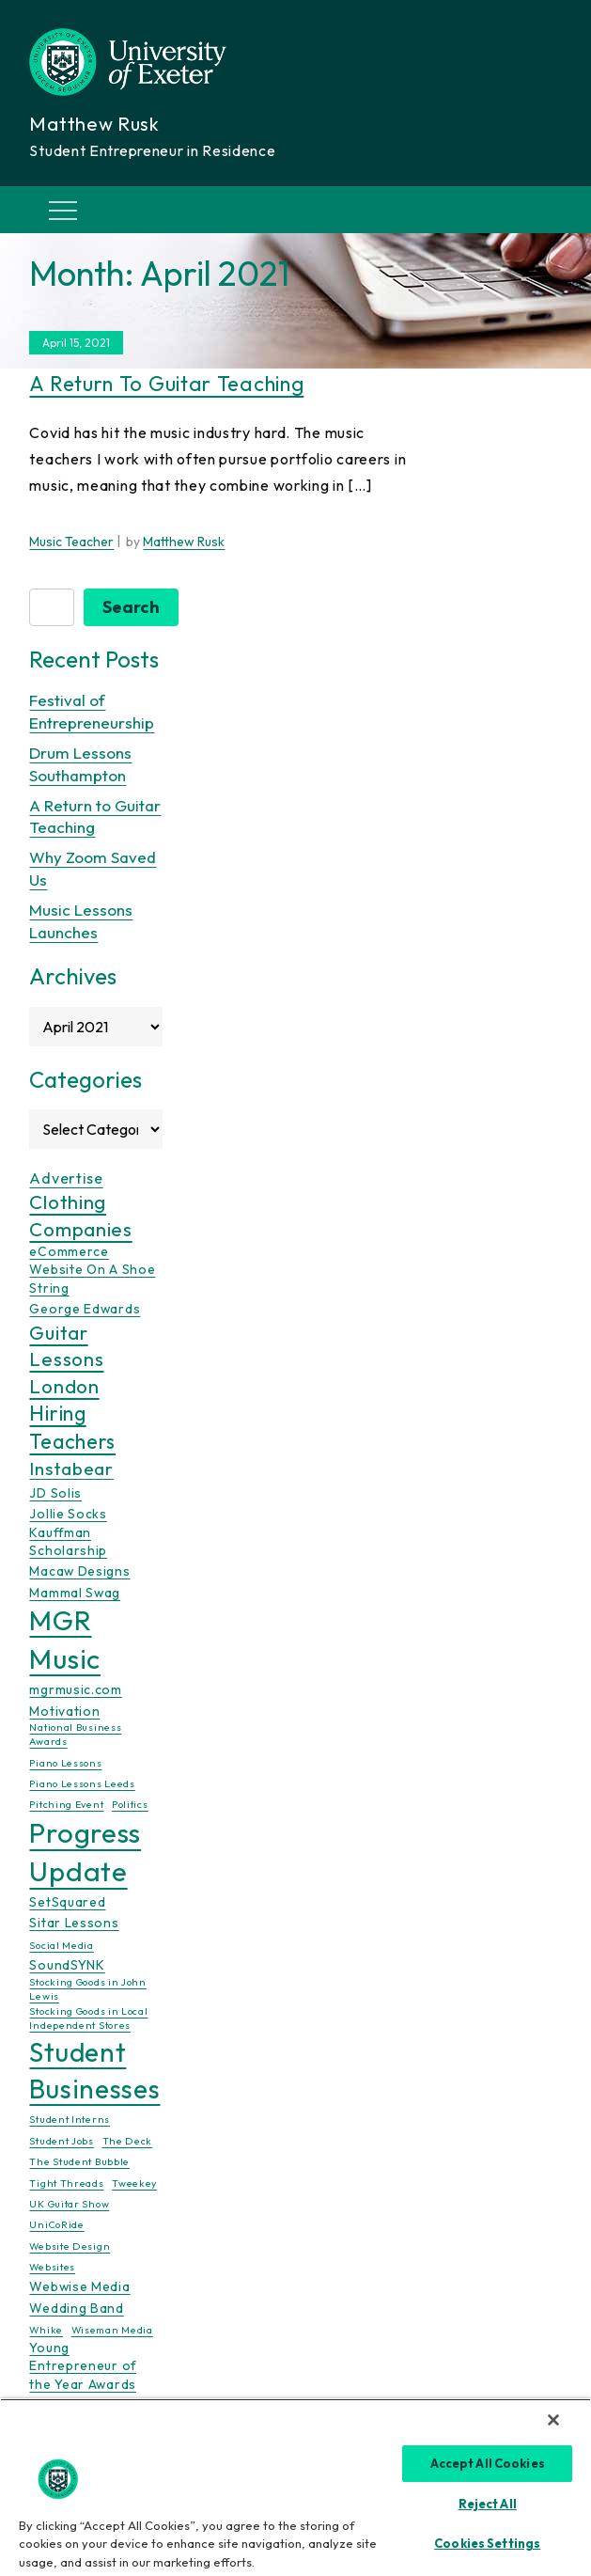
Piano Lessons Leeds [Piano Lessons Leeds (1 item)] (81, 1783)
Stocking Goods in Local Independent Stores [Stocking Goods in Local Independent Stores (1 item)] (88, 2018)
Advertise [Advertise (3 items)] (65, 1178)
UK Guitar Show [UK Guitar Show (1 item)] (69, 2203)
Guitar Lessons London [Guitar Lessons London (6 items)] (66, 1359)
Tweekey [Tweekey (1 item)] (134, 2183)
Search (131, 607)
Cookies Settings (487, 2543)
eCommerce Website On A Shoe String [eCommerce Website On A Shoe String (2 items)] (92, 1269)
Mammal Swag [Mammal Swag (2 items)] (74, 1592)
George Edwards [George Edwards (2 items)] (84, 1308)
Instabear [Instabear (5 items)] (71, 1468)
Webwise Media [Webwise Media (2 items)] (79, 2286)
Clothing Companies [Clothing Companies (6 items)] (80, 1215)
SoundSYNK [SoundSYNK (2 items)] (66, 1964)
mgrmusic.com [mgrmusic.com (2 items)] (75, 1689)
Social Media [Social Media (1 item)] (61, 1945)
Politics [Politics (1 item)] (130, 1804)
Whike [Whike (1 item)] (46, 2329)
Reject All (488, 2503)
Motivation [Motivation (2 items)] (64, 1711)
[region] (295, 2487)
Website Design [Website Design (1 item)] (69, 2246)
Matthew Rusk (184, 541)
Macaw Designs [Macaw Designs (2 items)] (79, 1571)
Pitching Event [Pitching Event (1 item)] (66, 1804)
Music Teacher (71, 541)
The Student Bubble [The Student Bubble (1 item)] (79, 2161)
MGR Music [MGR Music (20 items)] (65, 1639)
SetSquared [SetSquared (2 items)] (67, 1901)
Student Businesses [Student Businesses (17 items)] (94, 2070)
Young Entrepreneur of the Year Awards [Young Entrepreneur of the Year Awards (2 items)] (82, 2366)
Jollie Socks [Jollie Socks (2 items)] (67, 1513)
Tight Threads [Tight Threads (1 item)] (66, 2183)
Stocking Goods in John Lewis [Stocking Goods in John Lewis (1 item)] (87, 1989)
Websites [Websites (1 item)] (52, 2266)
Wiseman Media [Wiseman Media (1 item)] (112, 2329)
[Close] (553, 2420)
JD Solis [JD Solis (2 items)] (55, 1492)
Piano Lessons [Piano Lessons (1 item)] (65, 1762)
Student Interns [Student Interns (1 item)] (69, 2119)
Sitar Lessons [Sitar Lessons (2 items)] (73, 1922)
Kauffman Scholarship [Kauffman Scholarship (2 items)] (68, 1541)
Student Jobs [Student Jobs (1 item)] (61, 2140)
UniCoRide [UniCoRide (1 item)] (56, 2224)
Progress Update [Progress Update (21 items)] (85, 1852)
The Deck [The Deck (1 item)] (127, 2140)
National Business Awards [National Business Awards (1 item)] (75, 1734)
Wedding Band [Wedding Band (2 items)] (76, 2308)
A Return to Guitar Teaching (166, 383)
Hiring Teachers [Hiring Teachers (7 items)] (72, 1427)
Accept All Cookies (487, 2463)
